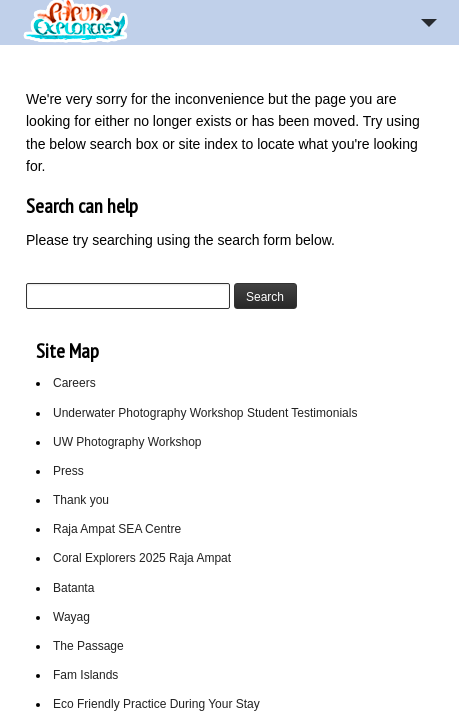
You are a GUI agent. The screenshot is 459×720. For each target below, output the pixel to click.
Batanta (73, 588)
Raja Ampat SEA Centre (117, 529)
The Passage (88, 646)
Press (68, 471)
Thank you (81, 500)
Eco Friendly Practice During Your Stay (156, 704)
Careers (74, 383)
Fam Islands (85, 675)
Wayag (71, 617)
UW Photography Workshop (127, 442)
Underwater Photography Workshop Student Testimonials (205, 413)
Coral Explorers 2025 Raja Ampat (142, 558)
